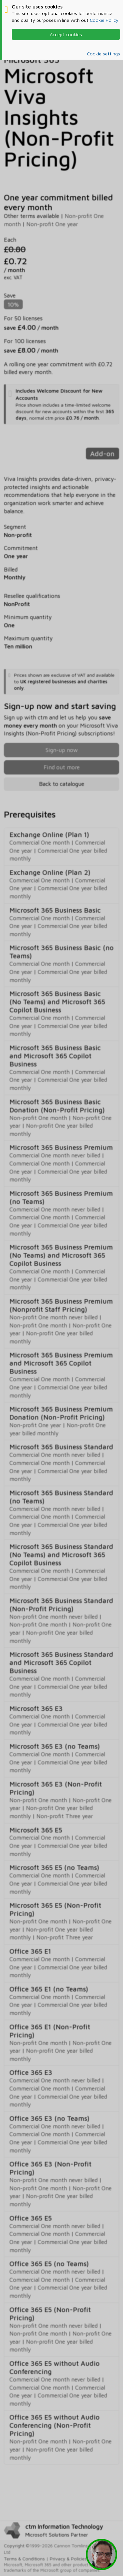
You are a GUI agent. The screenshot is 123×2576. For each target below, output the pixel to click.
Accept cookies (66, 34)
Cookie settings (103, 53)
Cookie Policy (104, 20)
